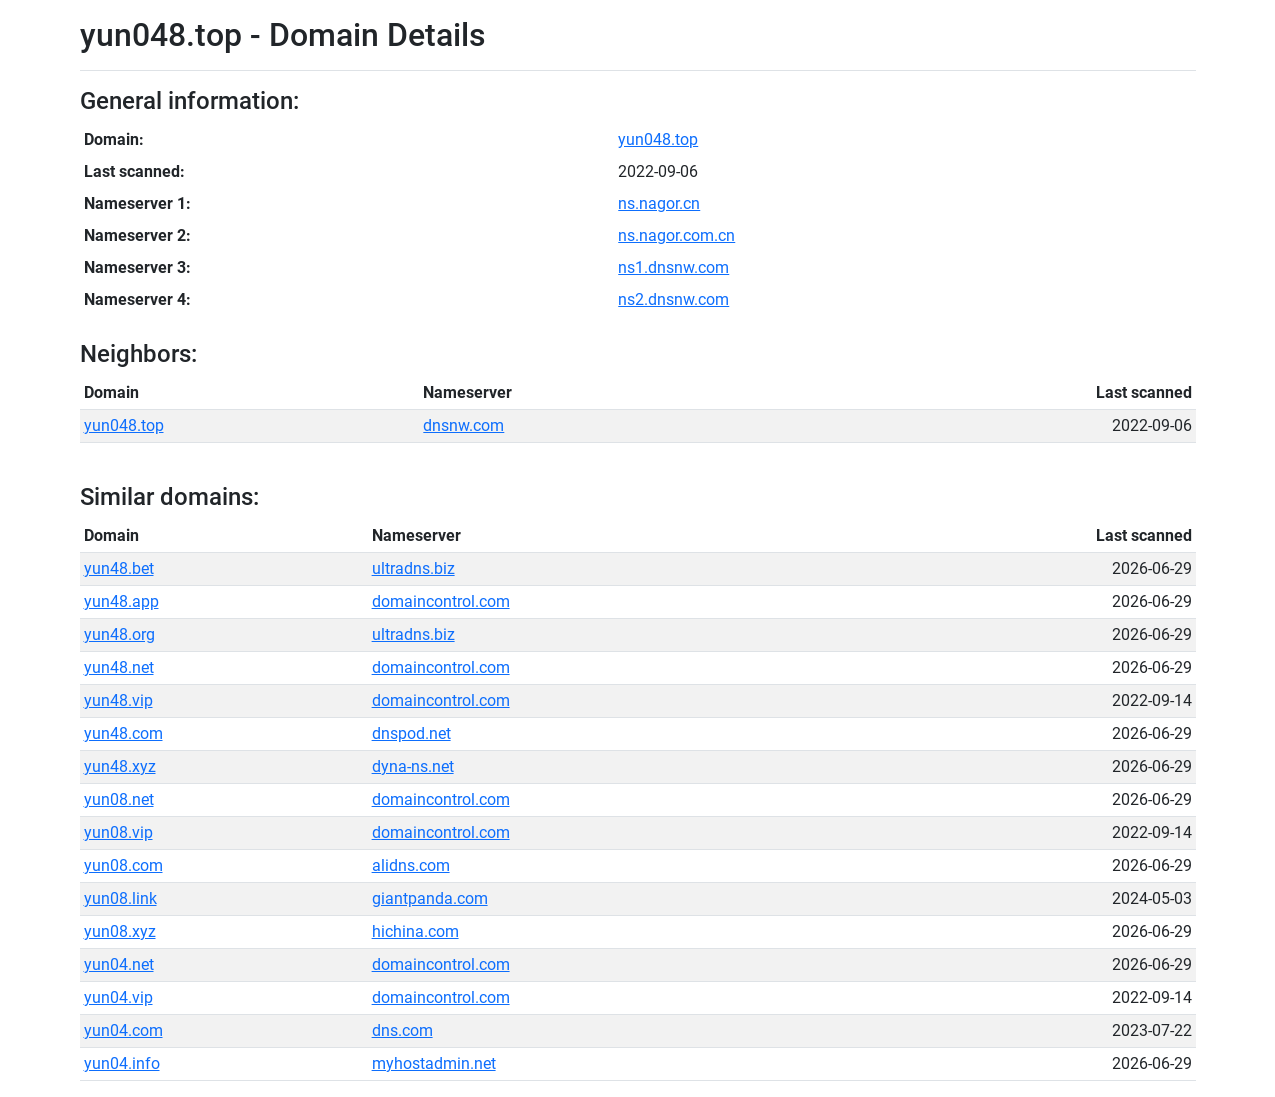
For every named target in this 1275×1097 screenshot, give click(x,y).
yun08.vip (118, 832)
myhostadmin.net (434, 1063)
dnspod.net (411, 733)
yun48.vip (118, 700)
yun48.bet (119, 568)
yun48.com (123, 733)
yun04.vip (118, 997)
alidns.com (411, 865)
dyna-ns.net (413, 766)
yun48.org (119, 634)
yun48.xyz (120, 766)
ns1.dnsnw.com (673, 267)
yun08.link (120, 898)
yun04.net (119, 964)
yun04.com (123, 1030)
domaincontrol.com (441, 601)
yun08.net (119, 799)
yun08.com (123, 865)
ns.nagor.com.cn (676, 235)
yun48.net (119, 667)
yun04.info (122, 1063)
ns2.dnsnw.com (673, 299)
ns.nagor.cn (659, 203)
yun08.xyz (120, 931)
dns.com (402, 1030)
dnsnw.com (463, 425)
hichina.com (415, 931)
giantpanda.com (430, 898)
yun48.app (121, 601)
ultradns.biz (413, 568)
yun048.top (658, 139)
